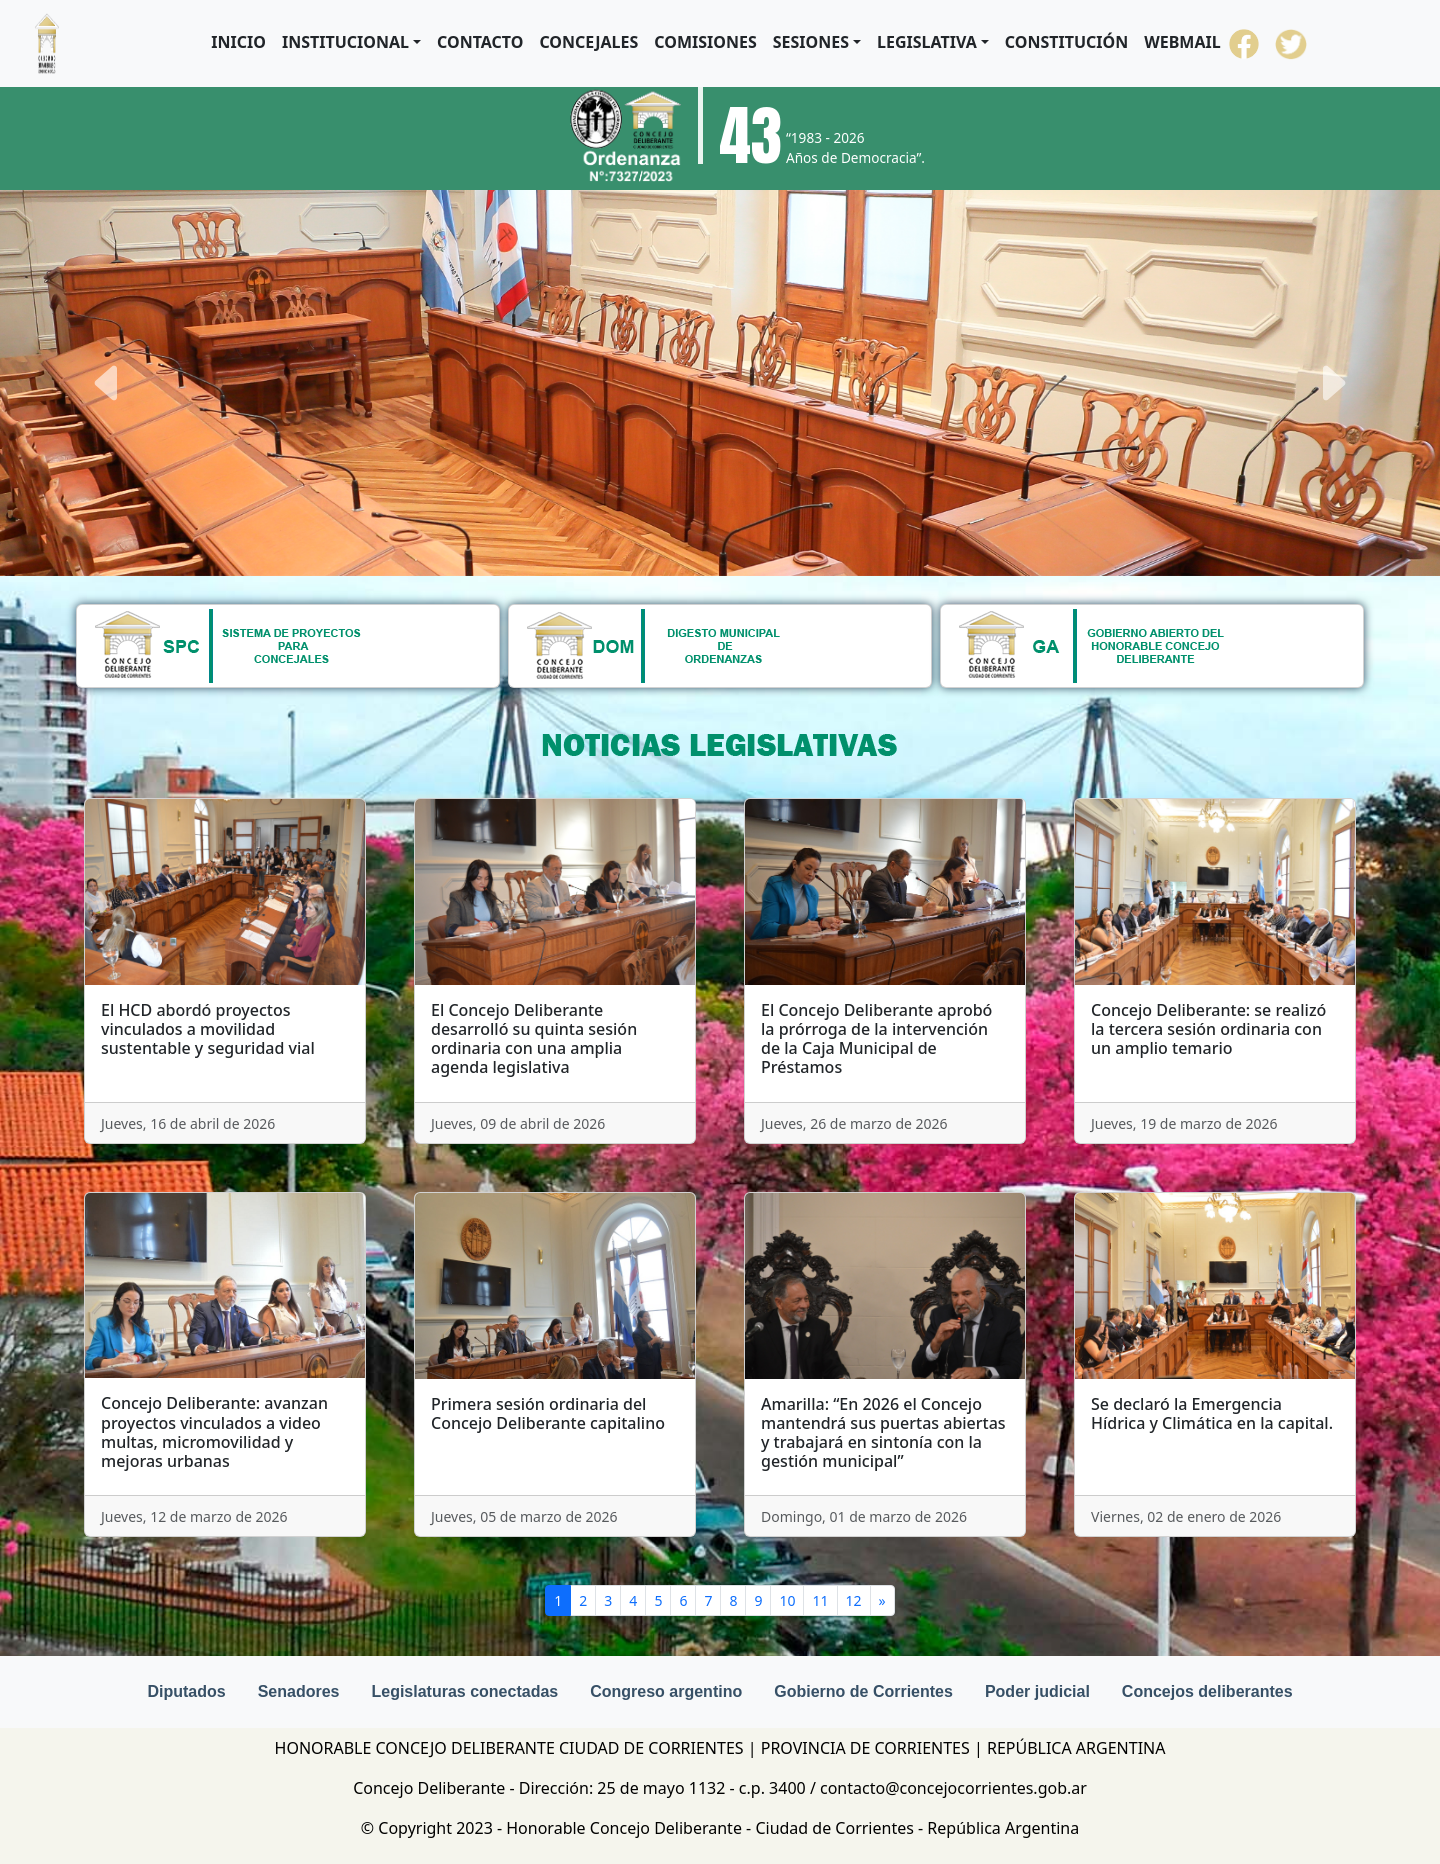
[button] (351, 42)
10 (787, 1600)
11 (820, 1600)
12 (854, 1600)
